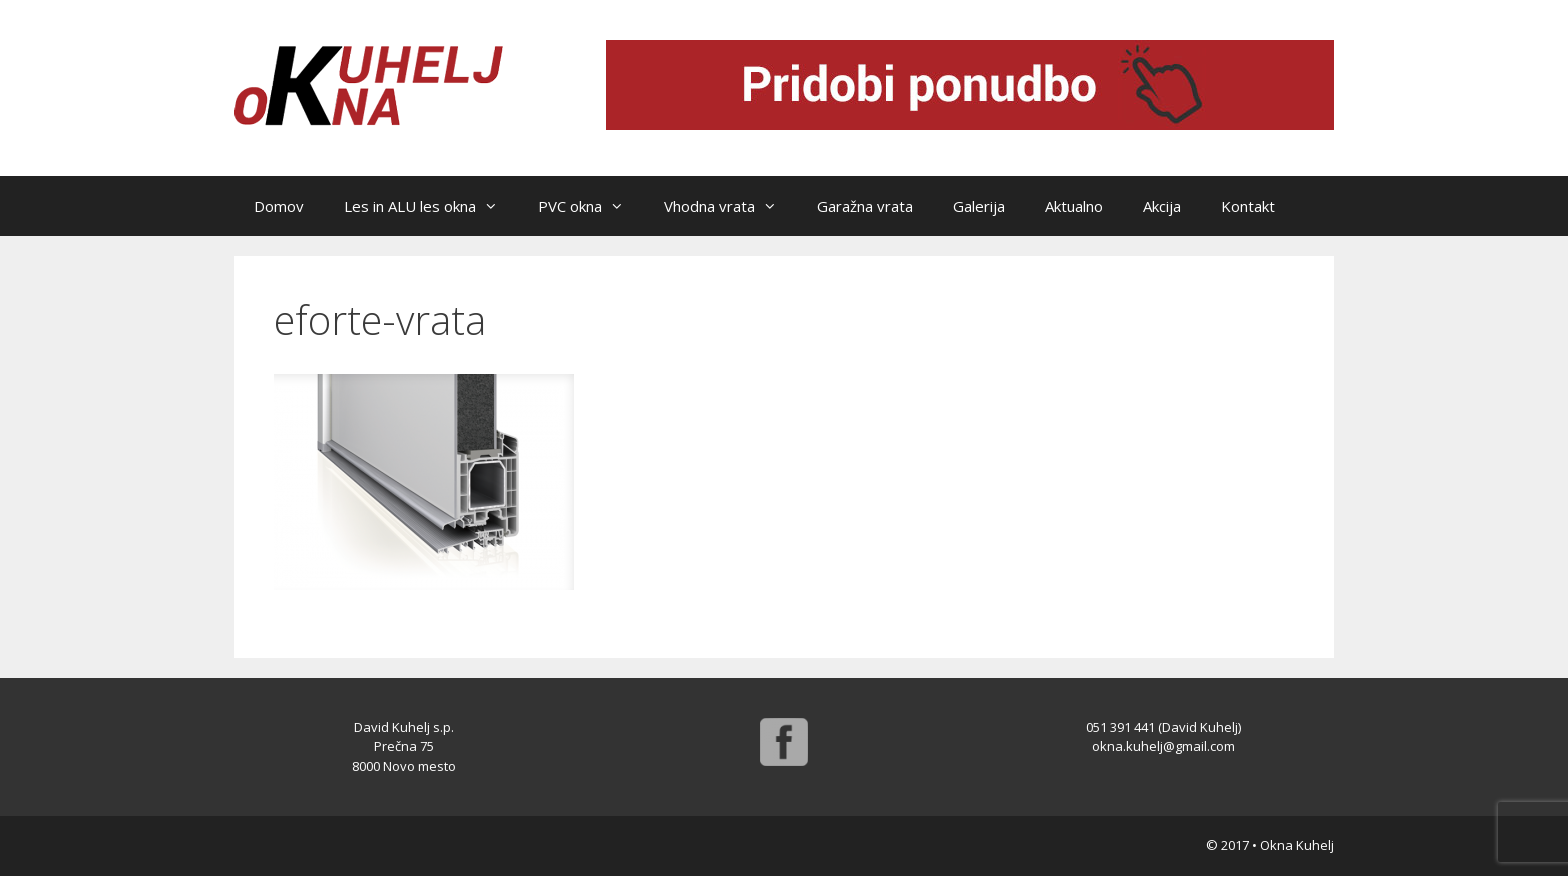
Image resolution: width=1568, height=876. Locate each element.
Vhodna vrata (730, 206)
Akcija (1162, 206)
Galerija (979, 206)
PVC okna (591, 206)
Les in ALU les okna (431, 206)
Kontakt (1248, 206)
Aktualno (1074, 206)
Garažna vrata (865, 206)
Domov (279, 206)
